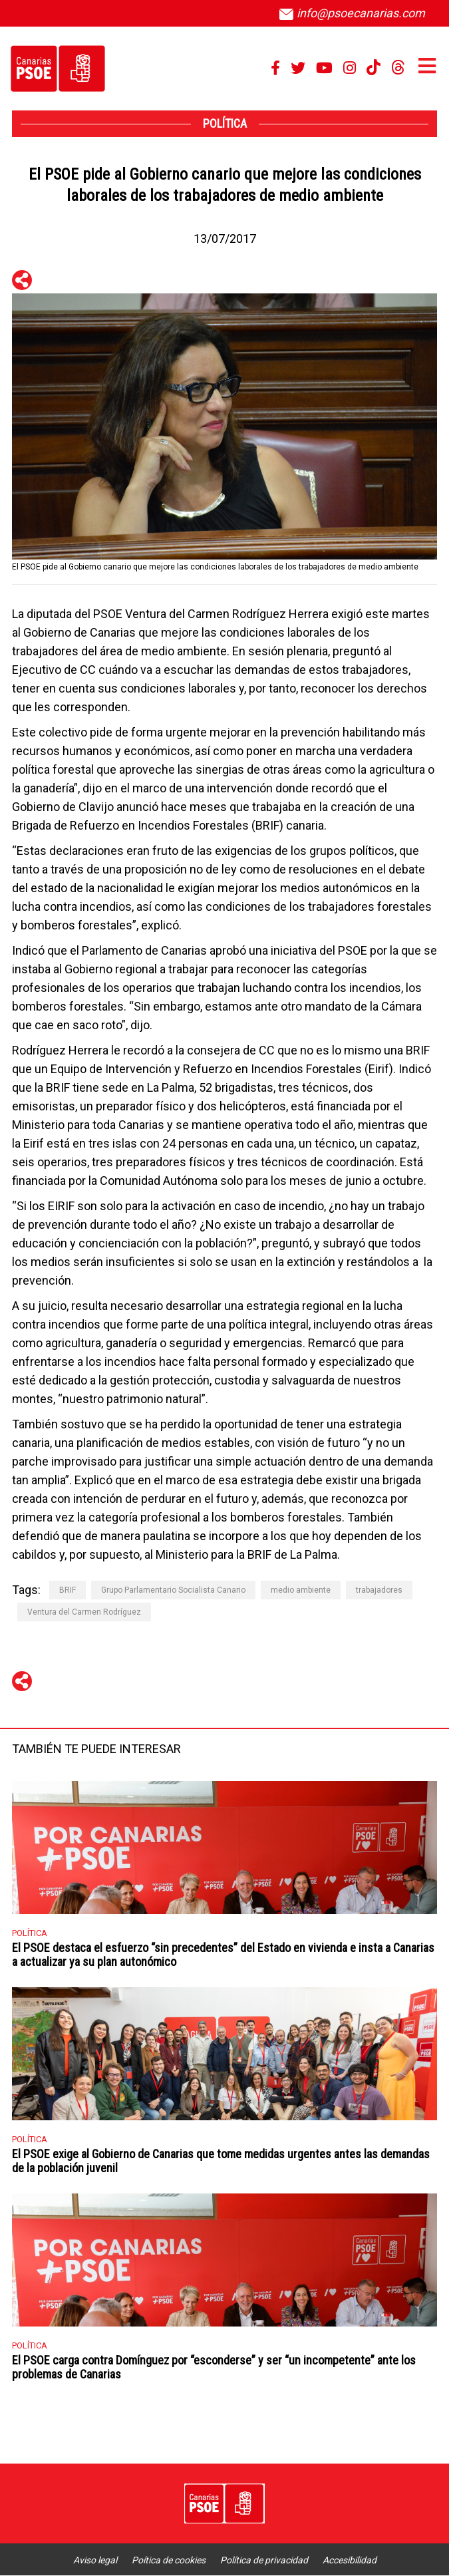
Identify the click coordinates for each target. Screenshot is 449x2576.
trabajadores (379, 1590)
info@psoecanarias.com (352, 13)
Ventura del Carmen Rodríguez (84, 1612)
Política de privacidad (264, 2560)
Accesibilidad (349, 2560)
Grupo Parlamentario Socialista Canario (173, 1590)
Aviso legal (95, 2560)
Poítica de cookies (169, 2560)
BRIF (67, 1590)
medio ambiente (301, 1590)
